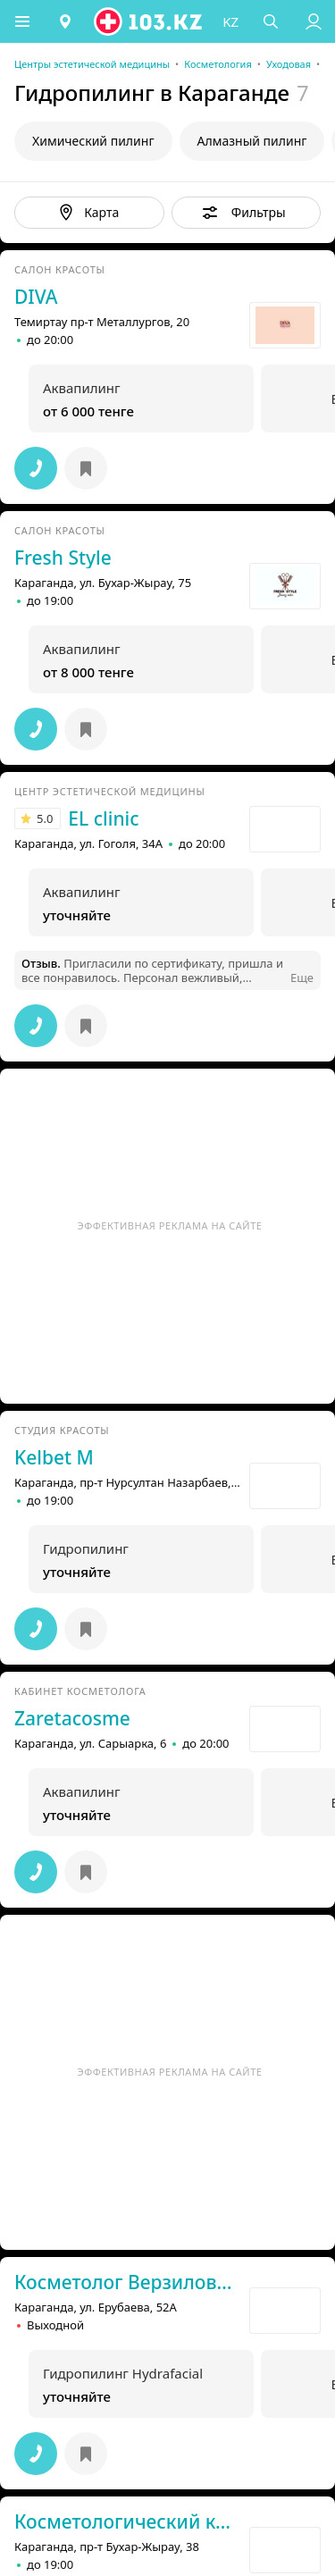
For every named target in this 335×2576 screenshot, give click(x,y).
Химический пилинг (93, 140)
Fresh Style (63, 557)
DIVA (36, 296)
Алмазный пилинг (252, 140)
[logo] (149, 21)
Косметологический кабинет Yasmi (123, 2521)
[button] (22, 21)
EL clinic (103, 818)
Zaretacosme (72, 1718)
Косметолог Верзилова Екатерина (123, 2282)
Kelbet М (54, 1457)
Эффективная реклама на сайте (170, 1225)
